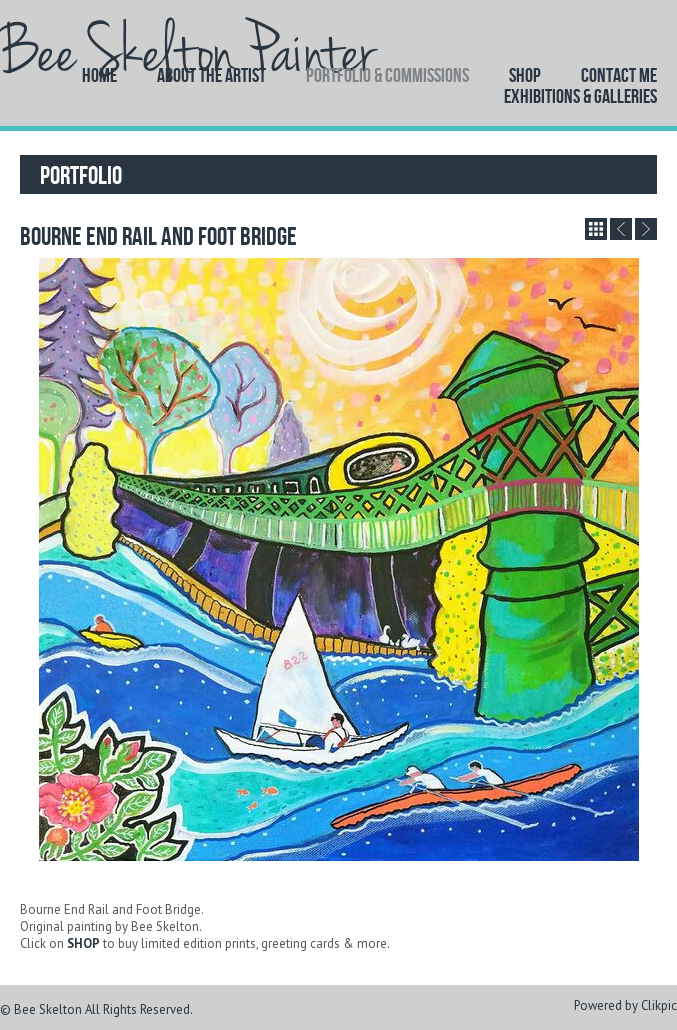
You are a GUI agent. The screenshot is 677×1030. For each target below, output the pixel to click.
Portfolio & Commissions (387, 74)
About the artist (211, 74)
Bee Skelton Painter (187, 53)
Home (99, 74)
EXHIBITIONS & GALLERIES (580, 95)
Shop (525, 74)
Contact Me (619, 74)
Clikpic (659, 1005)
